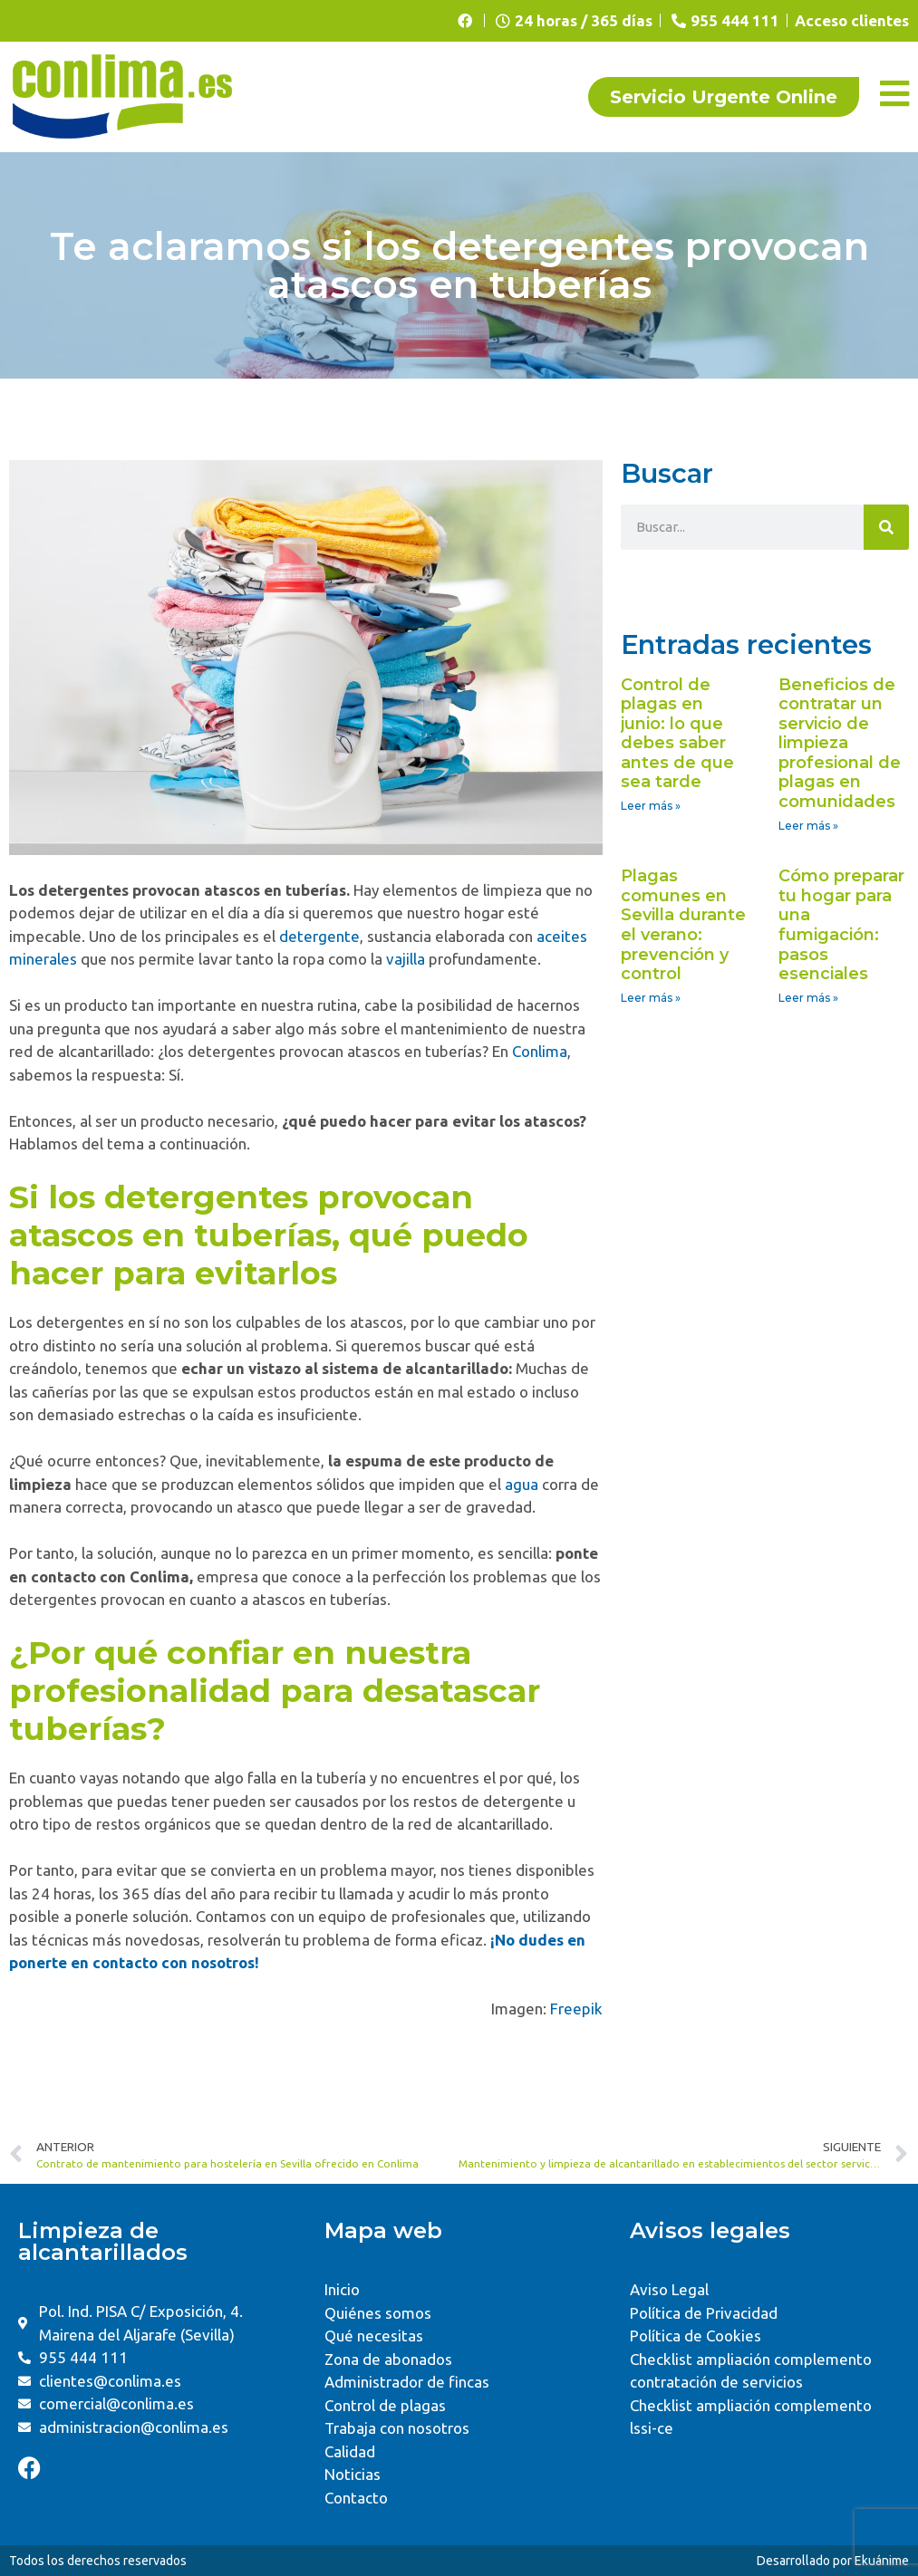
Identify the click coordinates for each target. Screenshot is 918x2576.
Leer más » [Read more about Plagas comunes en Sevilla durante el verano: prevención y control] (651, 997)
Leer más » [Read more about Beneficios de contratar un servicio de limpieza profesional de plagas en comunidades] (808, 825)
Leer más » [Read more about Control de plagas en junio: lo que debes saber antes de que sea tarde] (651, 805)
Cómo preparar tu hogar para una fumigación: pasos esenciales (841, 925)
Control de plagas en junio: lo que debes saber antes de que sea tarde (677, 734)
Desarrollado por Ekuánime (833, 2560)
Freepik (576, 2008)
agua (521, 1484)
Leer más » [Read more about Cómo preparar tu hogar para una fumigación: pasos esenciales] (808, 997)
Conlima (539, 1051)
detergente (319, 936)
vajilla (405, 958)
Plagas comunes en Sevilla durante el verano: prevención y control (683, 925)
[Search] (886, 527)
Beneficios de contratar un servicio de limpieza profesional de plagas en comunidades (839, 743)
